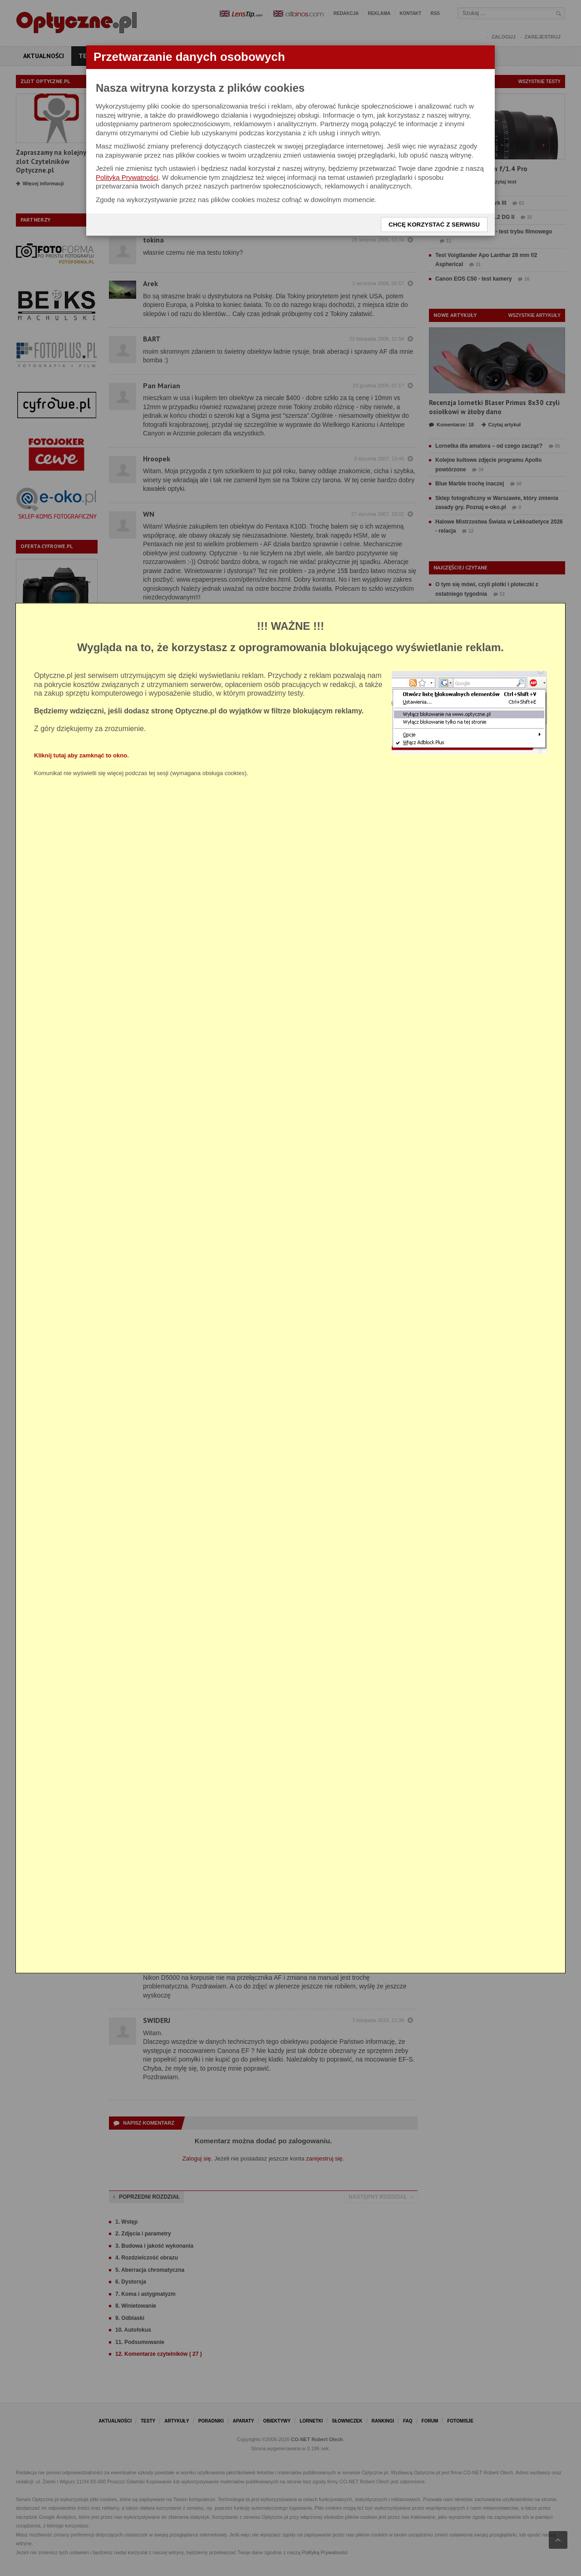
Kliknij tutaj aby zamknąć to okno (80, 755)
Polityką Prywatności (127, 177)
